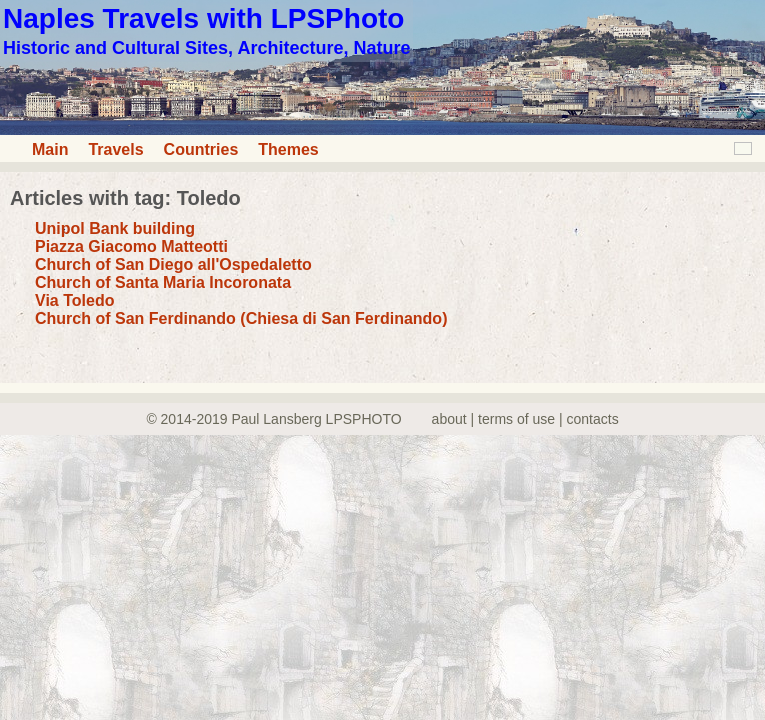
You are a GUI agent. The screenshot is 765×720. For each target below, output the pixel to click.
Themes (288, 149)
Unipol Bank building (115, 228)
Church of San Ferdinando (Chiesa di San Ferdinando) (241, 318)
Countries (201, 149)
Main (50, 149)
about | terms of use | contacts (525, 419)
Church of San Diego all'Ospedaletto (173, 264)
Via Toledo (74, 300)
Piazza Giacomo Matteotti (131, 246)
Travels (115, 149)
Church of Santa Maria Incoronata (163, 282)
